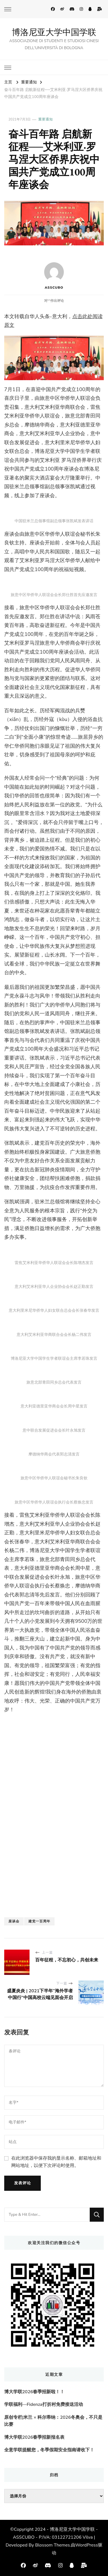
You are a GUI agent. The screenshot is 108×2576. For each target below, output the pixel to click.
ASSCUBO (54, 276)
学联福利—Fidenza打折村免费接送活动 (43, 2404)
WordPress (86, 2545)
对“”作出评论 (54, 300)
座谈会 (13, 1921)
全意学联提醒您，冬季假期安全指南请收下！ (49, 2450)
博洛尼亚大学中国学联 (54, 32)
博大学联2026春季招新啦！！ (34, 2392)
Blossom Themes (52, 2545)
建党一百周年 (39, 1921)
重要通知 (45, 119)
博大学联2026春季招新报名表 (34, 2437)
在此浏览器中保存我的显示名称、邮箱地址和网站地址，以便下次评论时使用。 (56, 2162)
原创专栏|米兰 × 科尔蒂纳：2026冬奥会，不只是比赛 (53, 2421)
